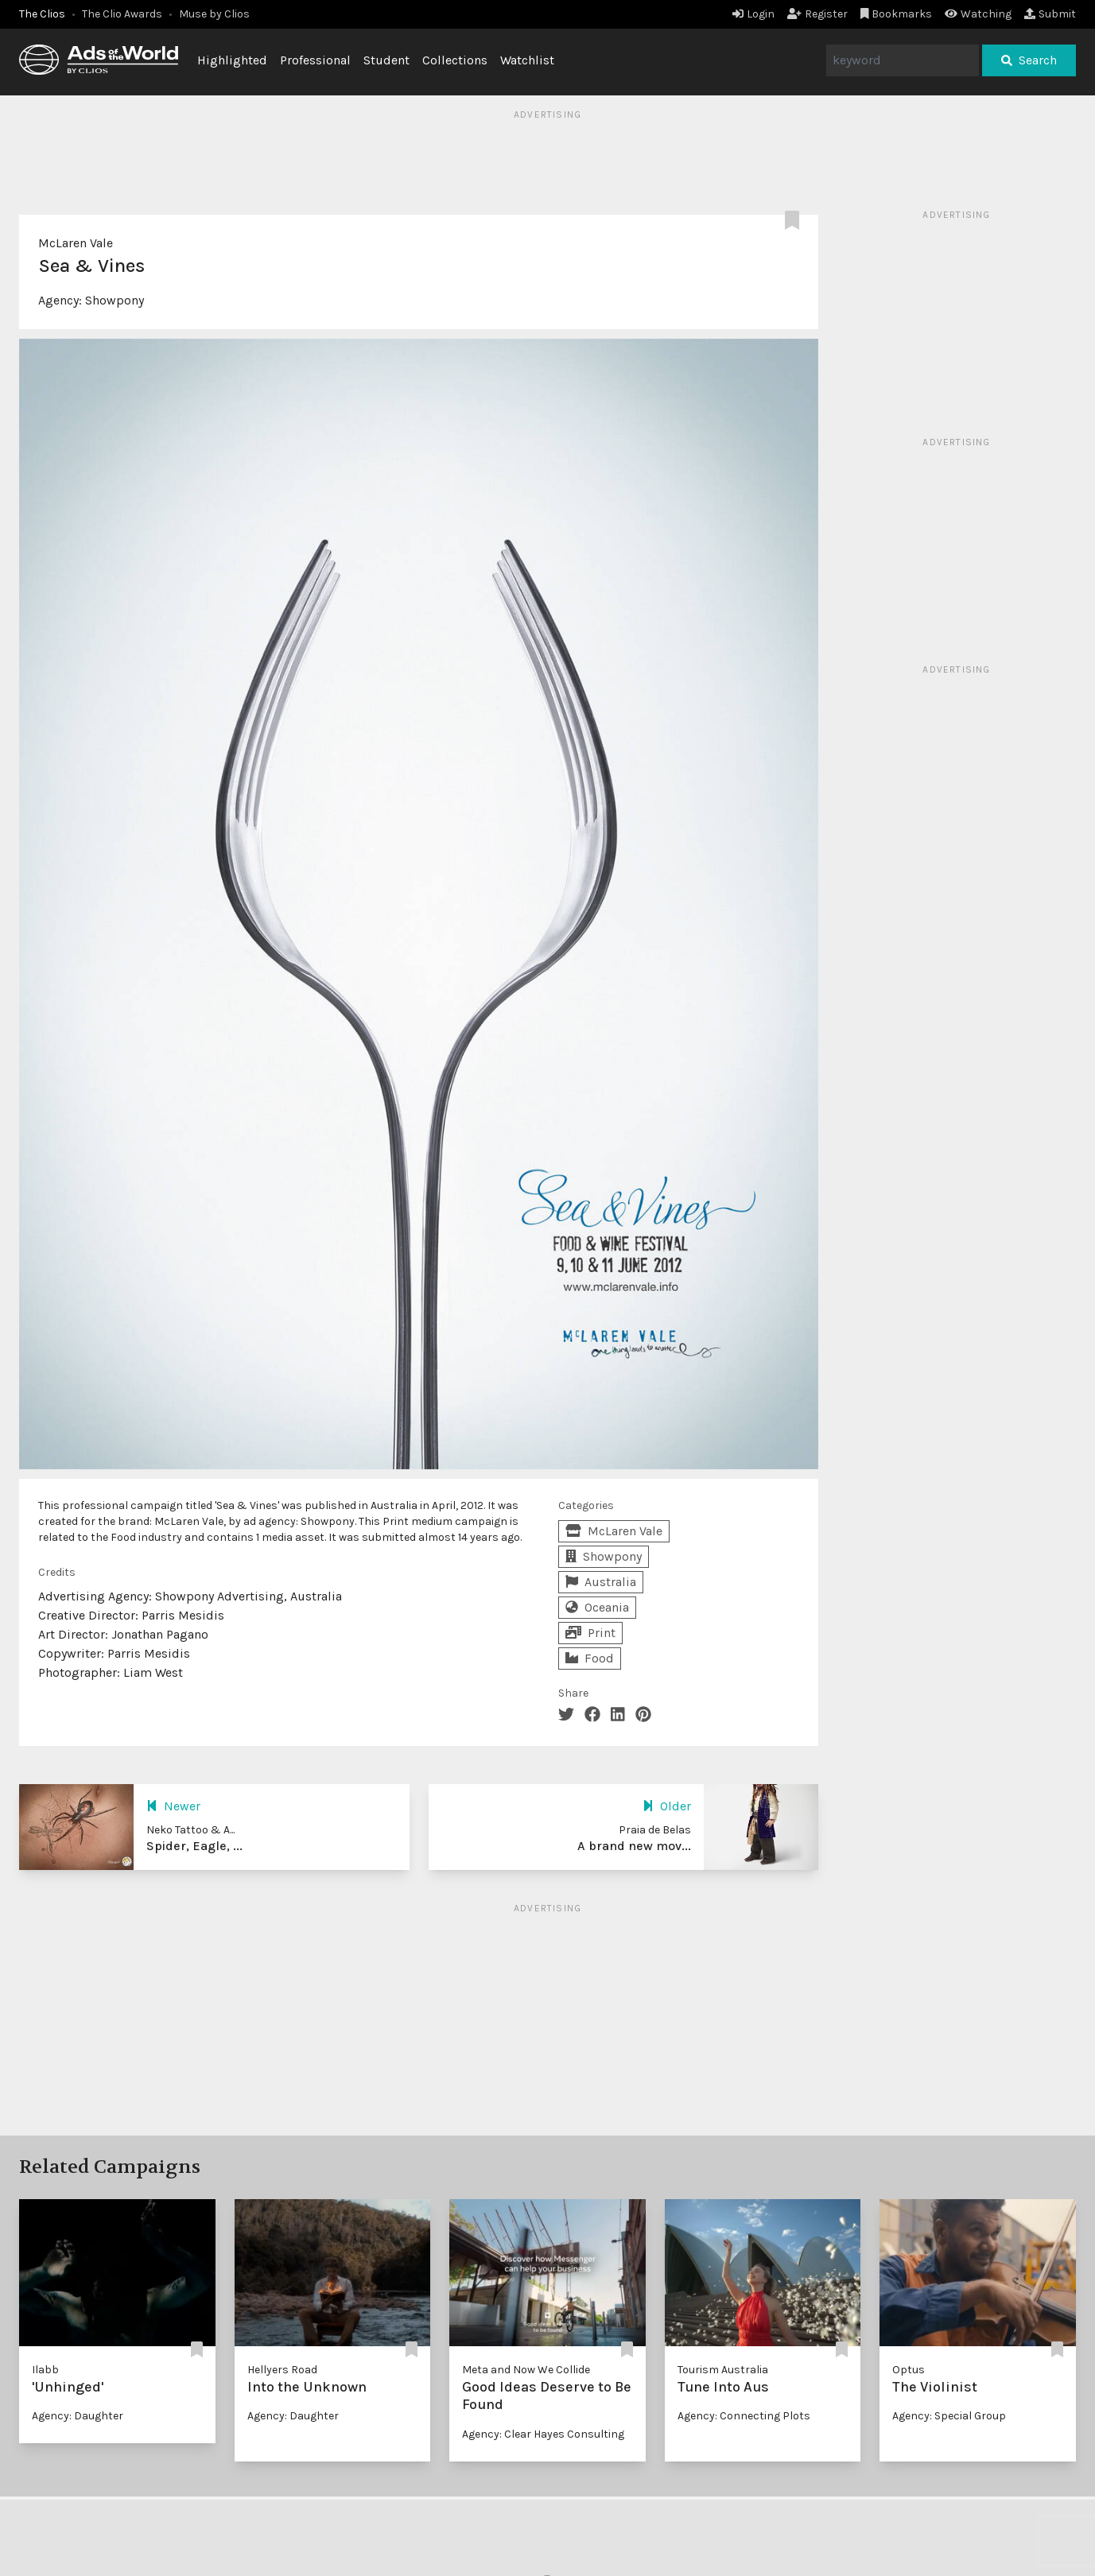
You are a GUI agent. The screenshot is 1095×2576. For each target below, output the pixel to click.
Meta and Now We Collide (526, 2369)
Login (753, 14)
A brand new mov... (634, 1845)
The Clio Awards (122, 14)
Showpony (114, 300)
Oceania (597, 1607)
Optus (908, 2369)
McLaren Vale (75, 242)
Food (589, 1658)
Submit (1050, 14)
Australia (600, 1581)
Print (590, 1632)
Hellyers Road (282, 2369)
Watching (978, 14)
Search (1029, 60)
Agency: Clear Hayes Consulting (543, 2434)
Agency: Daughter (77, 2416)
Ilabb (45, 2369)
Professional (315, 60)
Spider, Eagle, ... (194, 1845)
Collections (454, 60)
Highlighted (232, 60)
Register (817, 14)
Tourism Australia (723, 2369)
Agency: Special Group (949, 2416)
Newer (173, 1806)
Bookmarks (896, 14)
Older (667, 1806)
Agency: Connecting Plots (744, 2416)
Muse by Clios (214, 14)
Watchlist (527, 60)
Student (386, 60)
